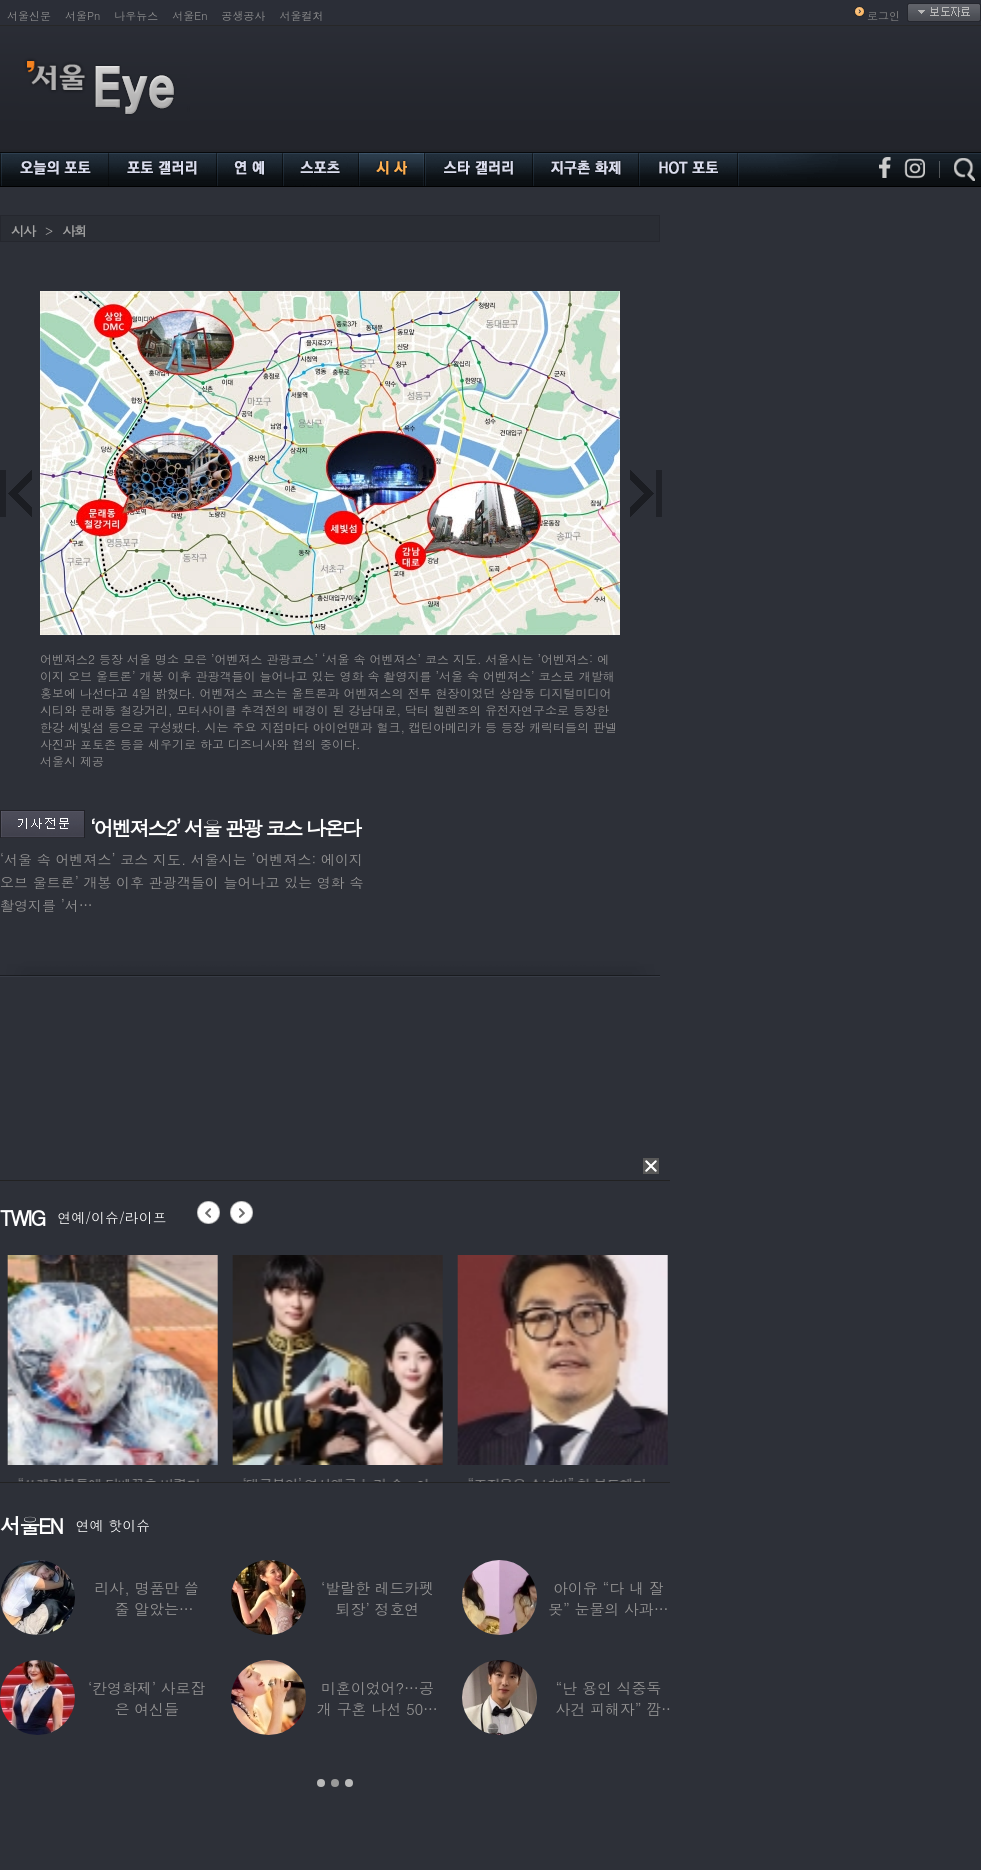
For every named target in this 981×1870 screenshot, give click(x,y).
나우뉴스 (136, 15)
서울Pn (82, 15)
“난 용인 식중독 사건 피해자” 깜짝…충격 (609, 1708)
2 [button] (335, 1783)
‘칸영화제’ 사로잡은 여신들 (146, 1698)
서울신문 (29, 15)
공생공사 (244, 15)
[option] (230, 1357)
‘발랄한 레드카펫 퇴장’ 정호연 (377, 1598)
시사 (23, 230)
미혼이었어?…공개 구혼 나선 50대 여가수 (377, 1708)
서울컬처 (302, 15)
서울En (189, 15)
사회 (74, 230)
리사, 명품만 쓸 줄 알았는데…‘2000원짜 (147, 1608)
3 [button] (349, 1783)
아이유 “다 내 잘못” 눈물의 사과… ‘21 (608, 1608)
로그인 (883, 15)
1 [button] (321, 1783)
